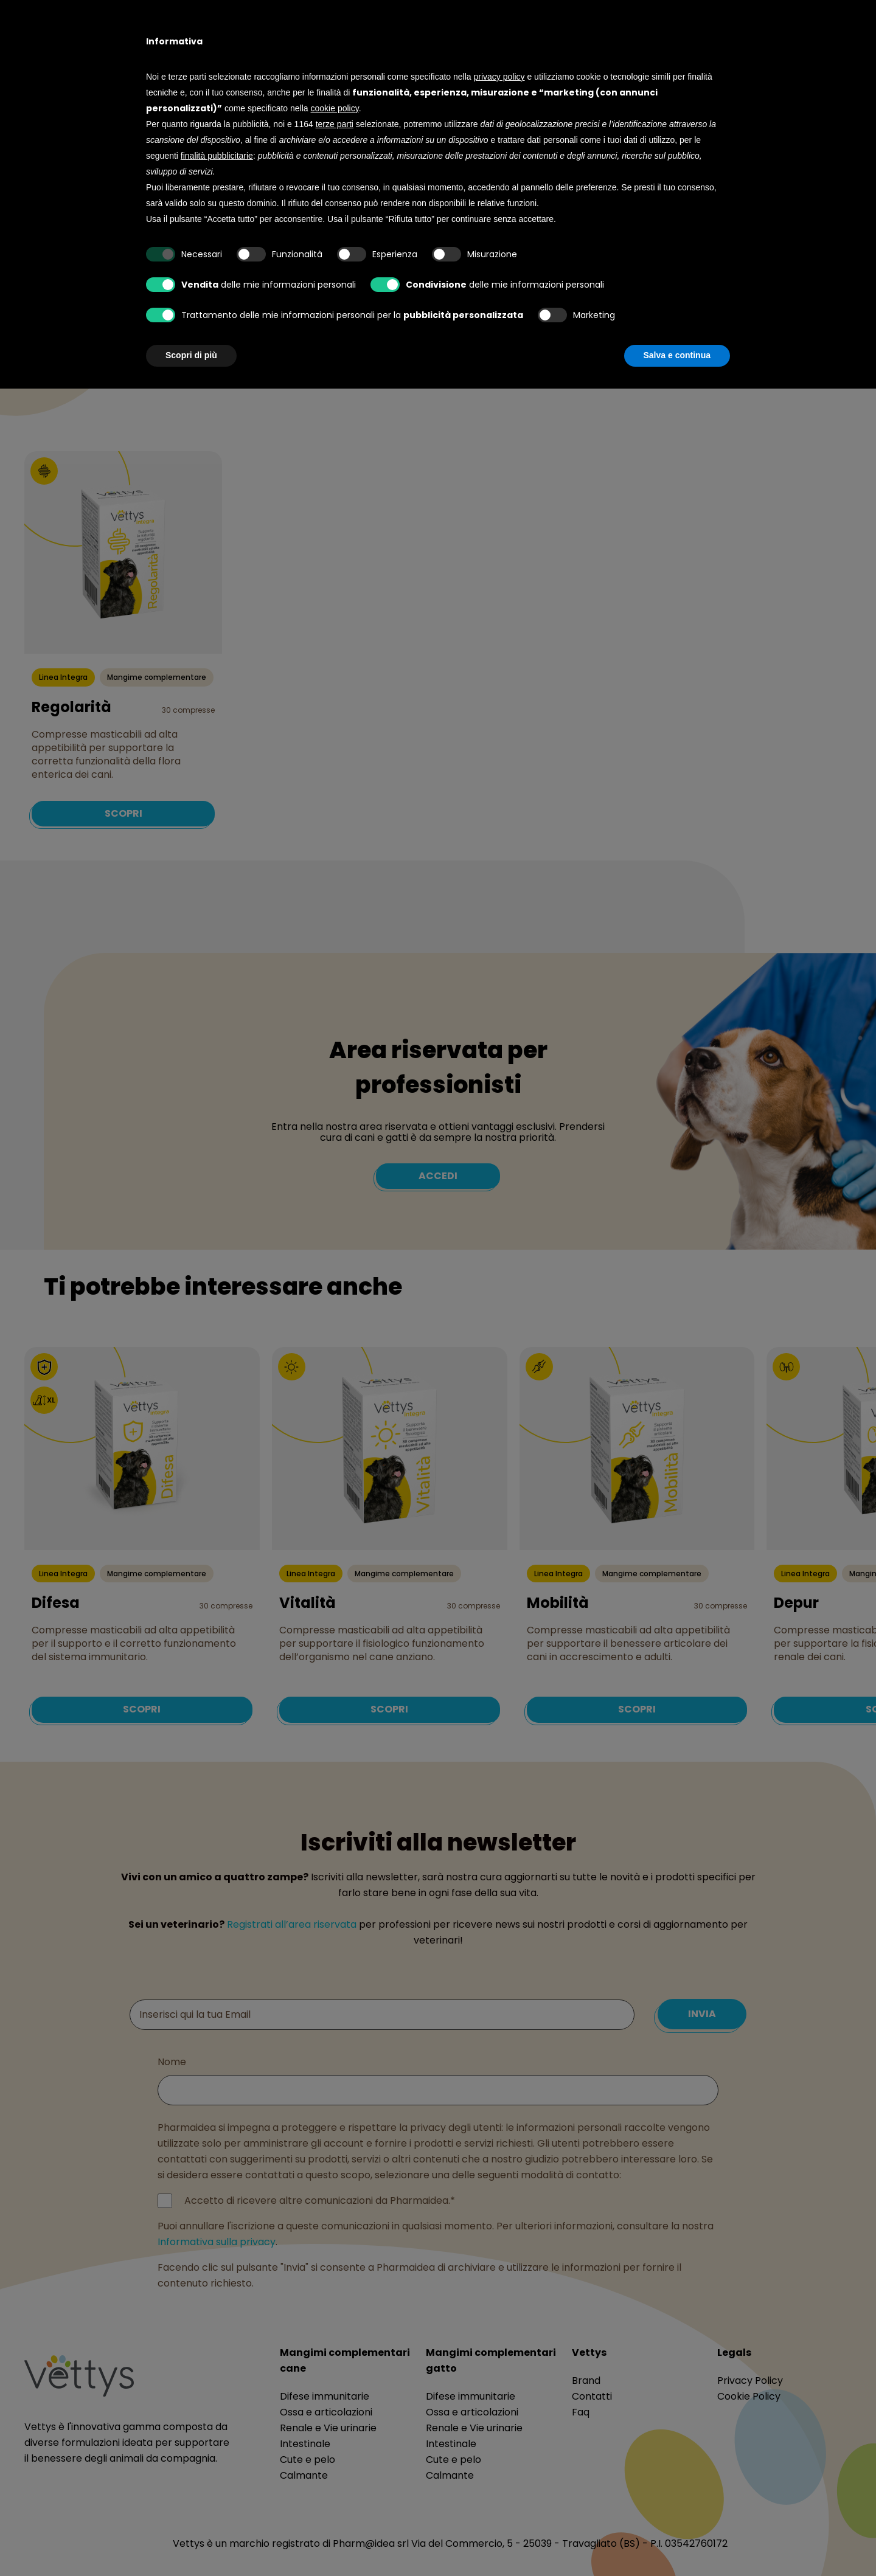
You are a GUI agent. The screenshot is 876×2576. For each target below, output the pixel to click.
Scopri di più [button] (191, 355)
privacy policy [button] (499, 76)
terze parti (334, 124)
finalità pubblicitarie (217, 156)
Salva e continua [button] (677, 355)
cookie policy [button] (335, 108)
